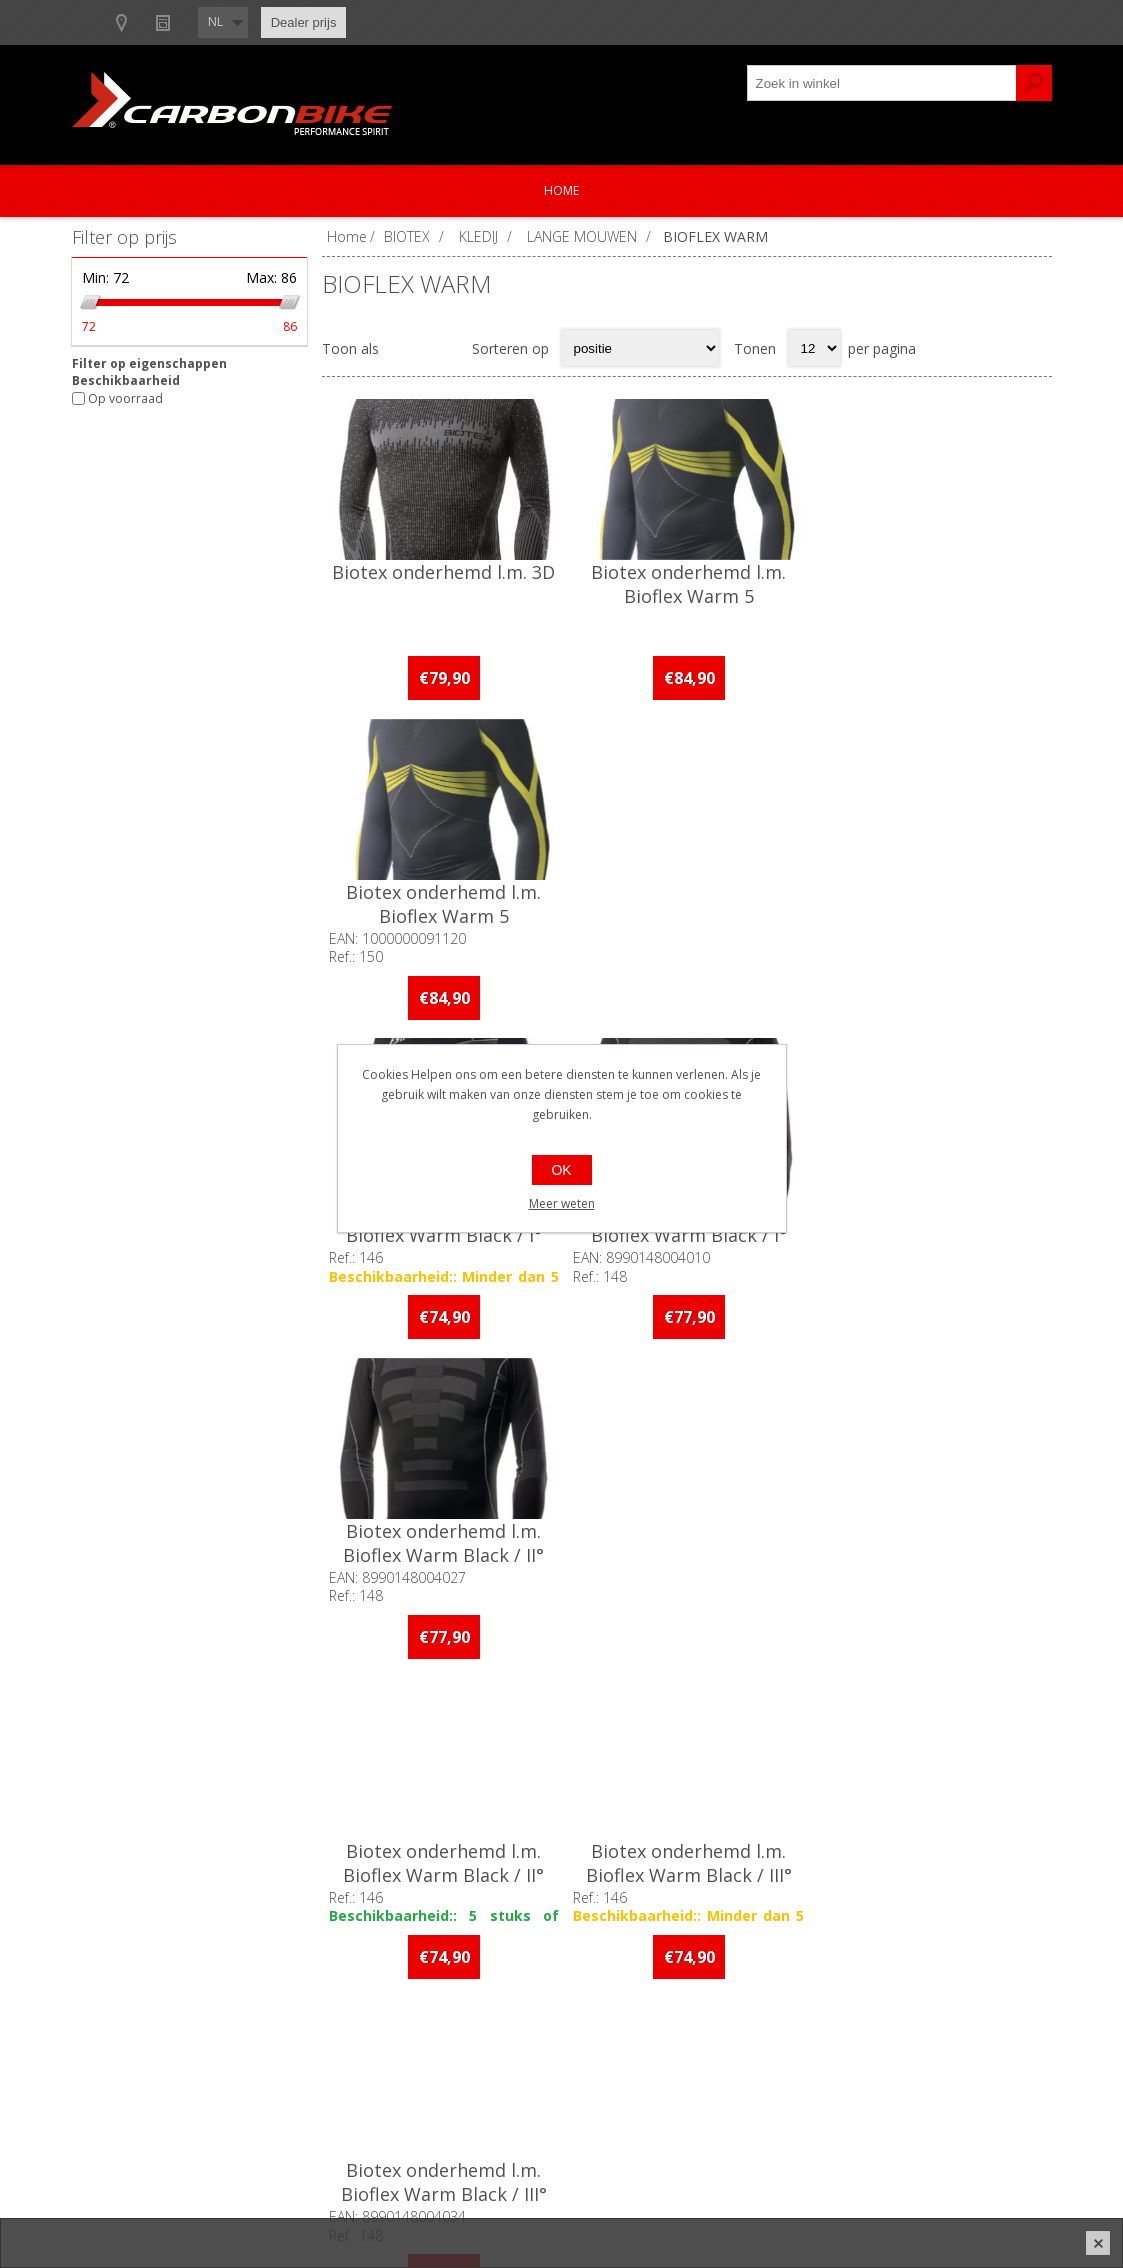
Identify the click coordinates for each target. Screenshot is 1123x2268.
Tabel (405, 348)
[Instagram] (408, 1781)
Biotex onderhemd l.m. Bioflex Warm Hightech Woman (686, 1551)
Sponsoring (126, 2101)
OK (561, 1170)
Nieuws (383, 22)
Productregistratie (511, 2035)
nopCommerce (738, 2200)
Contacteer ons (503, 2002)
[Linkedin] (463, 1781)
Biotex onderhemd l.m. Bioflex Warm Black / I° (443, 902)
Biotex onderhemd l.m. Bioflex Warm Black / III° (930, 1221)
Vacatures (122, 2068)
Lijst (444, 348)
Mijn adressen (862, 2035)
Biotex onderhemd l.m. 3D (443, 572)
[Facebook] (353, 1781)
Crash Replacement (516, 2101)
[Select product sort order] (640, 348)
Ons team (122, 2035)
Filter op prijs (124, 237)
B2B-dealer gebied (149, 22)
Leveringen (852, 2068)
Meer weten (562, 1203)
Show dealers (283, 22)
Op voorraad (125, 398)
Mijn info (845, 2002)
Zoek (1034, 83)
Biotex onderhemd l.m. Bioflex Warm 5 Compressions (686, 596)
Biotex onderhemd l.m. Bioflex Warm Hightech (443, 1539)
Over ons (119, 2002)
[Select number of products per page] (814, 348)
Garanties (484, 2068)
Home (561, 190)
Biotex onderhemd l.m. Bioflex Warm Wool (929, 1539)
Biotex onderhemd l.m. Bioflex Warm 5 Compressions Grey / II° (929, 596)
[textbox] (882, 83)
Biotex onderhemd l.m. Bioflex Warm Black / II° (929, 902)
